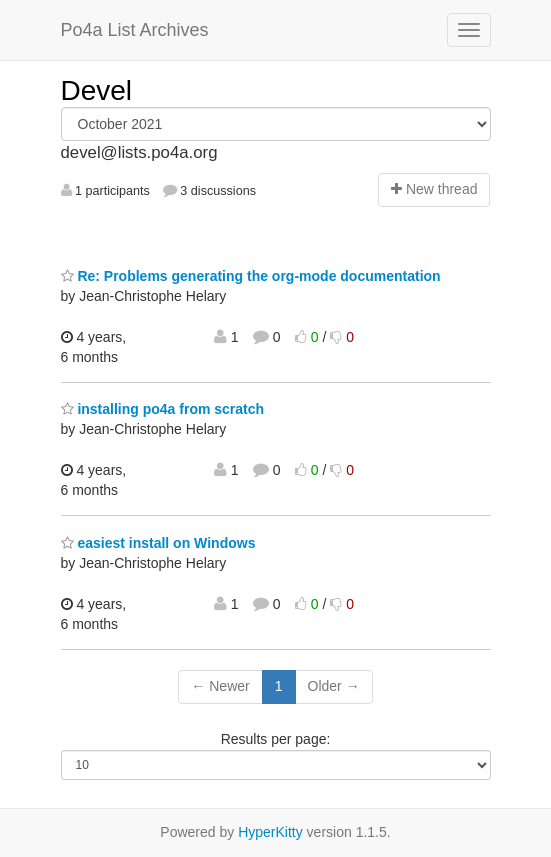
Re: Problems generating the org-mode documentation (251, 276)
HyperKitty (270, 832)
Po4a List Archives (135, 30)
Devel (97, 90)
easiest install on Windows (158, 543)
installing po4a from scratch (163, 409)
